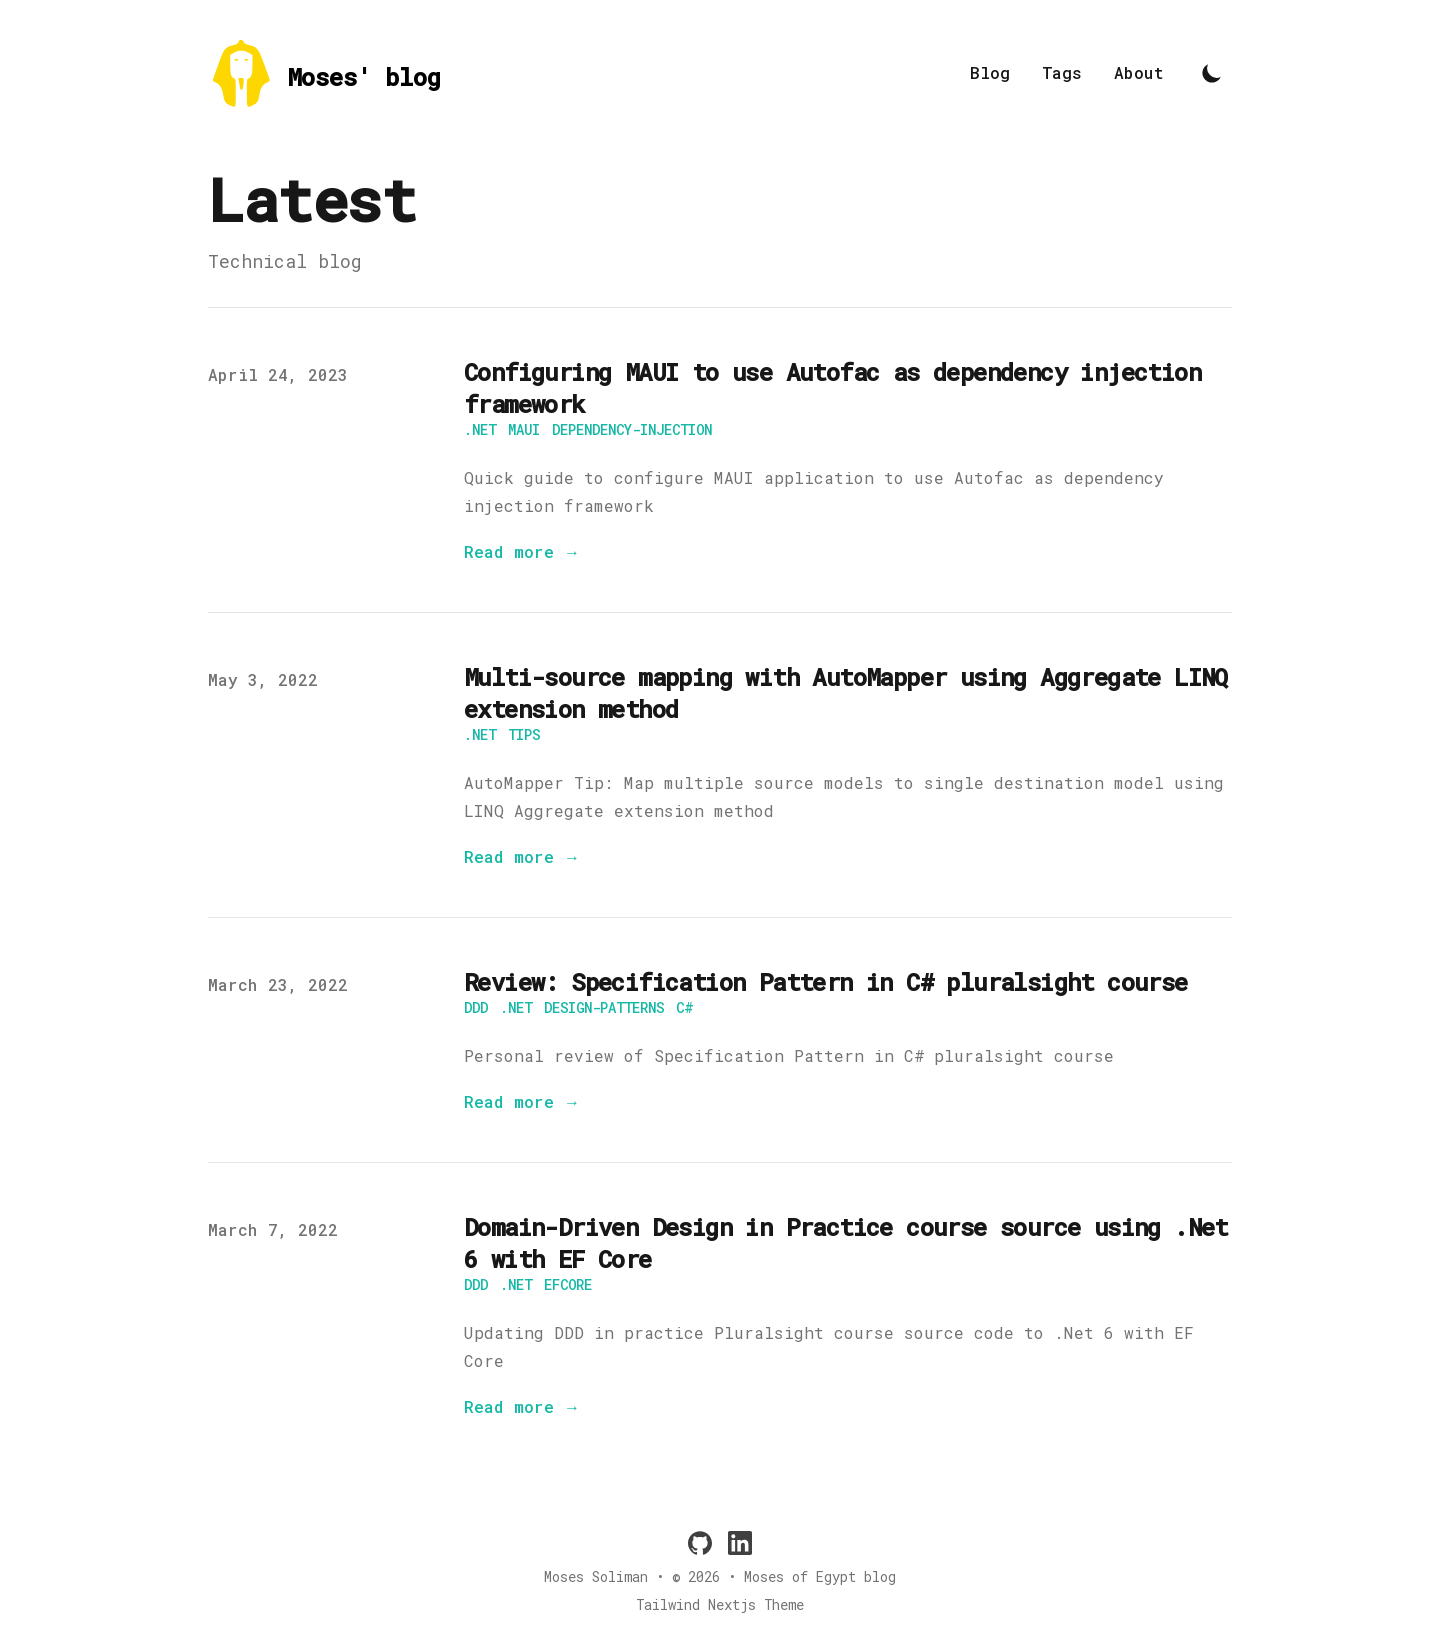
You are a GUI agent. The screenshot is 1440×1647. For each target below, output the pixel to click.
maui (524, 429)
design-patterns (604, 1007)
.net (480, 429)
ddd (476, 1007)
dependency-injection (632, 429)
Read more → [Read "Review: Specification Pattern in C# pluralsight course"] (522, 1101)
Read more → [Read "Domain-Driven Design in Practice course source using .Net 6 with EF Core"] (522, 1406)
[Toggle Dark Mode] (1212, 73)
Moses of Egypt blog (820, 1576)
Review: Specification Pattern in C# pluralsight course (826, 982)
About (1139, 72)
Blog (990, 72)
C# (684, 1007)
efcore (568, 1284)
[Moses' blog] (324, 73)
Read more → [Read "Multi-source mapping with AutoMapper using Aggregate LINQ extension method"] (522, 856)
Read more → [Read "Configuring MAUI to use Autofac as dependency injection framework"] (522, 551)
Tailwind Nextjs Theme (720, 1604)
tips (524, 734)
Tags (1062, 72)
